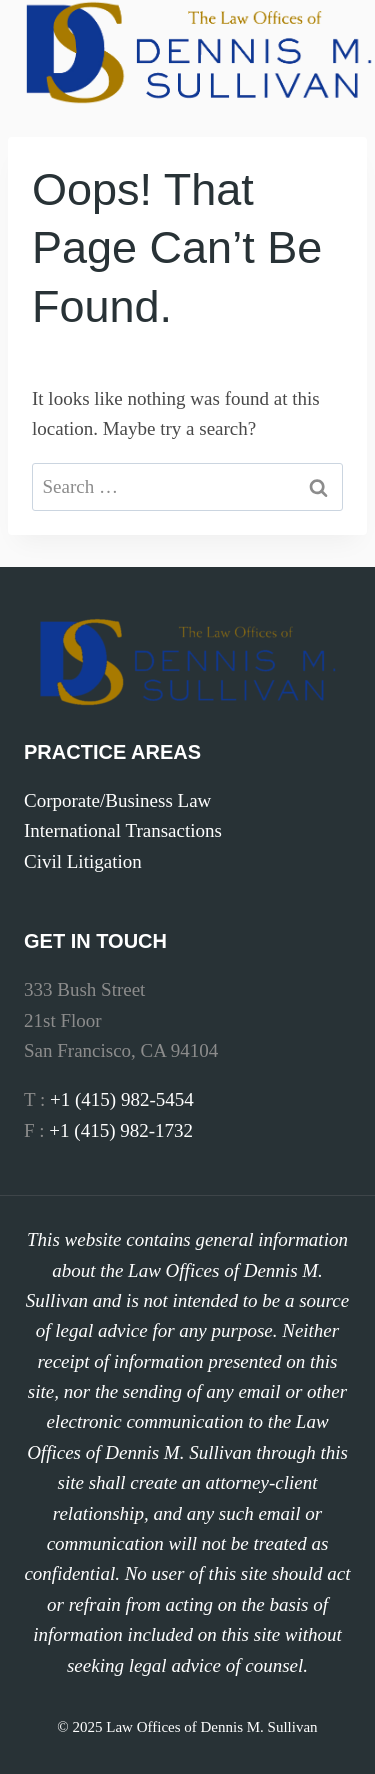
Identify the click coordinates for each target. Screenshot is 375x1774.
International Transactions (123, 830)
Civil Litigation (83, 861)
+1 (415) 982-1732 (121, 1130)
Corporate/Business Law (117, 800)
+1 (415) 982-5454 (122, 1099)
